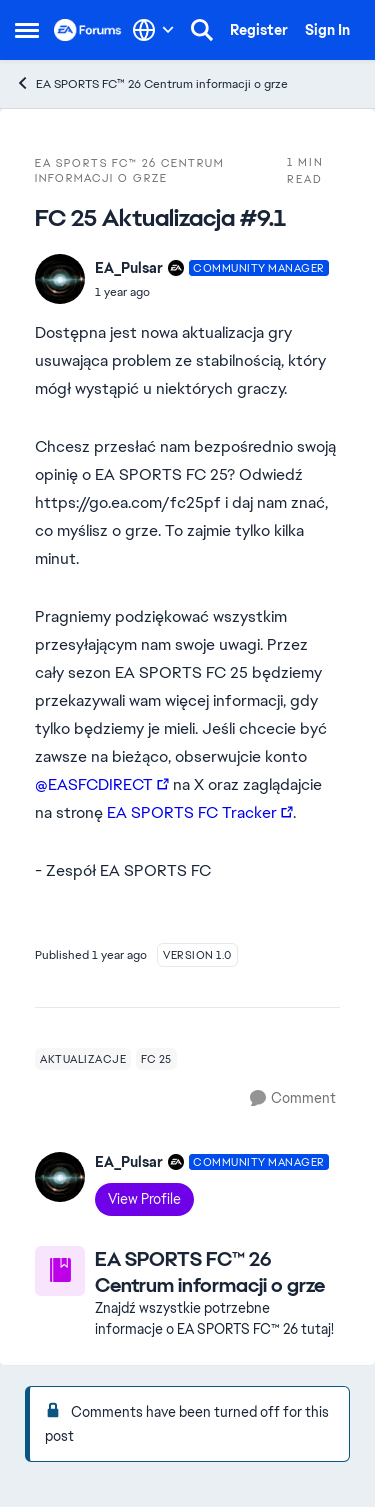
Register (259, 30)
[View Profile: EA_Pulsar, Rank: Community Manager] (60, 279)
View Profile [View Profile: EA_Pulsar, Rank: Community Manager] (144, 1199)
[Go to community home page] (88, 30)
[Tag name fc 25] (156, 1059)
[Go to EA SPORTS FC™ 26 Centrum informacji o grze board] (60, 1271)
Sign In (327, 30)
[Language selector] (153, 30)
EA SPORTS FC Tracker (192, 812)
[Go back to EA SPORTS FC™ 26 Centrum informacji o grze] (217, 1272)
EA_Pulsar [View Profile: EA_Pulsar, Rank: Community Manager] (129, 268)
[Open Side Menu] (27, 30)
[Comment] (293, 1098)
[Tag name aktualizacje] (83, 1059)
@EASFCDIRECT (94, 784)
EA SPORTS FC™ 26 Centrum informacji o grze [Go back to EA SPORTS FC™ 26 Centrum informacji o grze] (151, 83)
